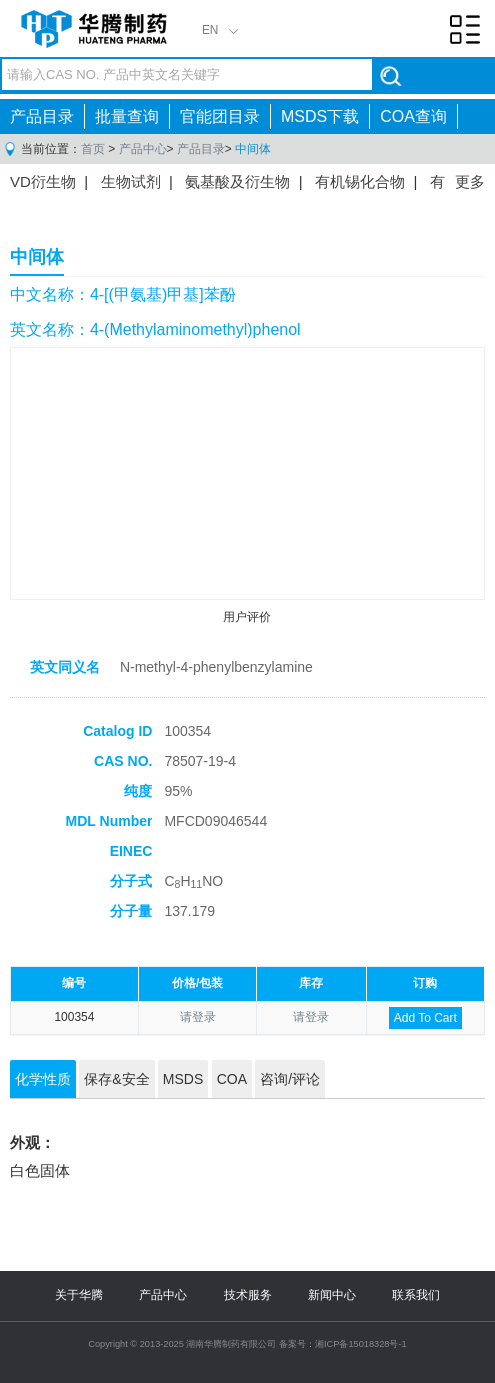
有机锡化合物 (360, 181)
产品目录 (42, 116)
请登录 (198, 1017)
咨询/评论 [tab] (290, 1079)
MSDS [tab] (183, 1079)
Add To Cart (425, 1018)
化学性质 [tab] (43, 1079)
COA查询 (413, 116)
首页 (93, 149)
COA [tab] (232, 1079)
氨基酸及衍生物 (237, 181)
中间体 (253, 149)
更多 (470, 181)
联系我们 (416, 1295)
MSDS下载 (320, 116)
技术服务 (248, 1295)
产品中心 (143, 149)
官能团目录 (220, 116)
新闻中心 (332, 1295)
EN (210, 30)
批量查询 (127, 116)
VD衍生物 (43, 181)
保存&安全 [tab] (116, 1079)
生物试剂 (131, 181)
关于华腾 (79, 1295)
